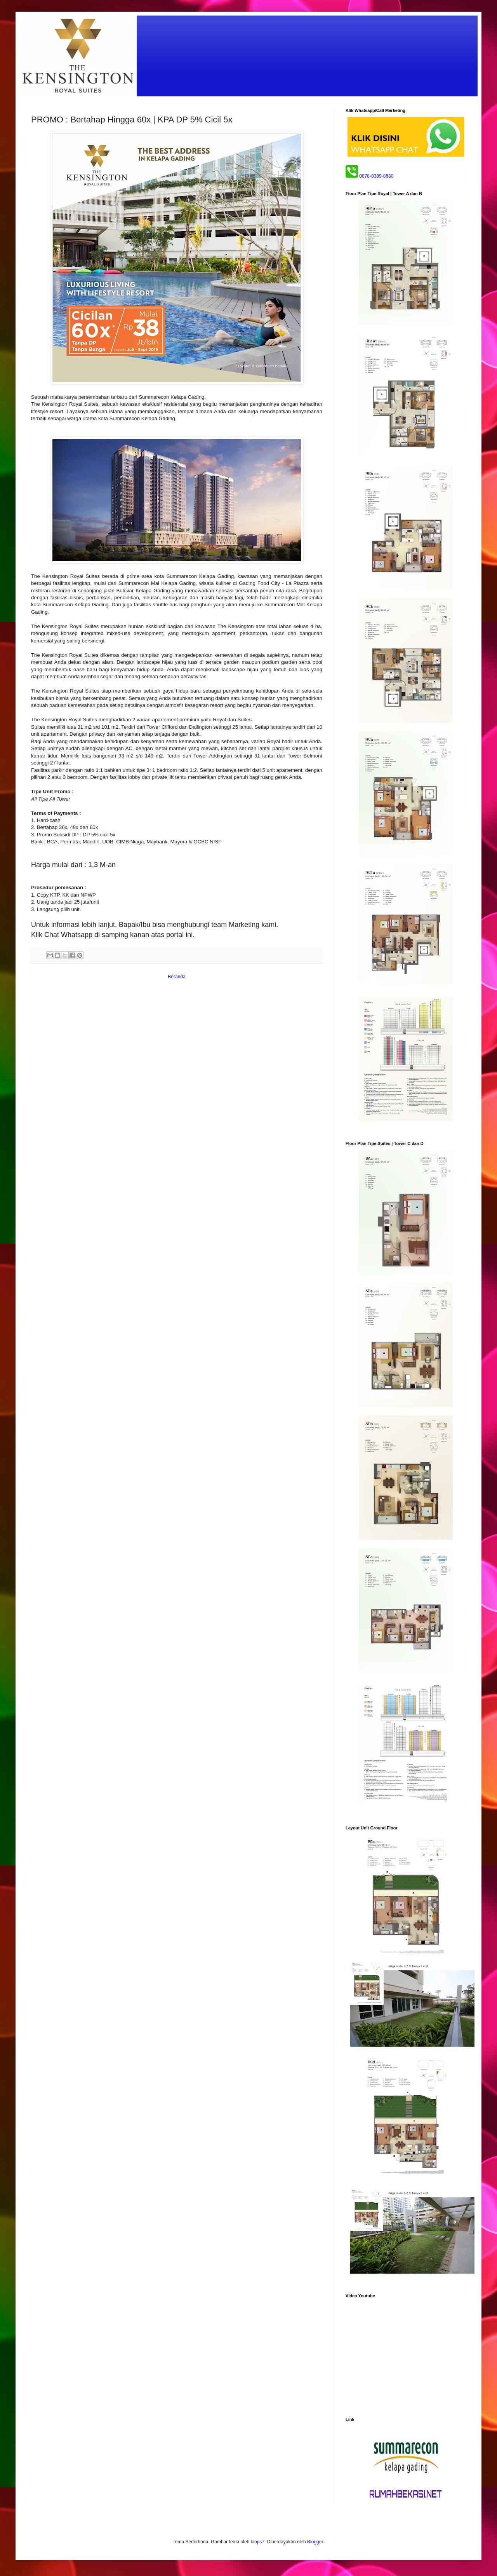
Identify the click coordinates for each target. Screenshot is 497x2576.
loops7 (257, 2542)
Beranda (176, 976)
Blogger (315, 2542)
